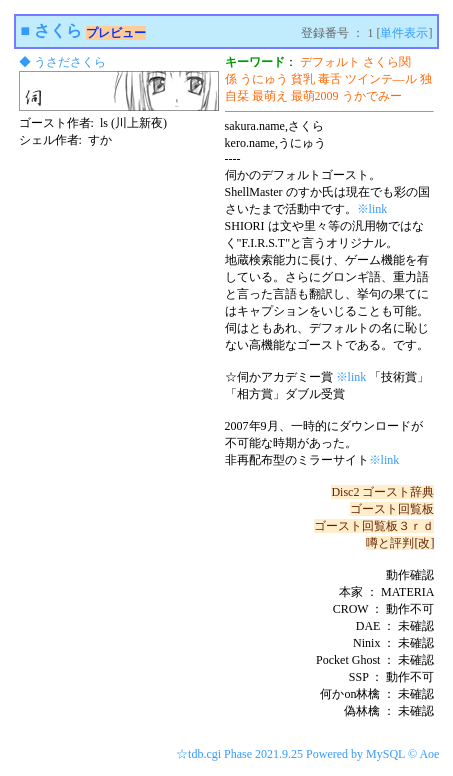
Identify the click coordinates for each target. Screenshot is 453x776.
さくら (58, 30)
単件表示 (404, 33)
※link (372, 209)
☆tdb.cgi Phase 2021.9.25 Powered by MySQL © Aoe (307, 754)
